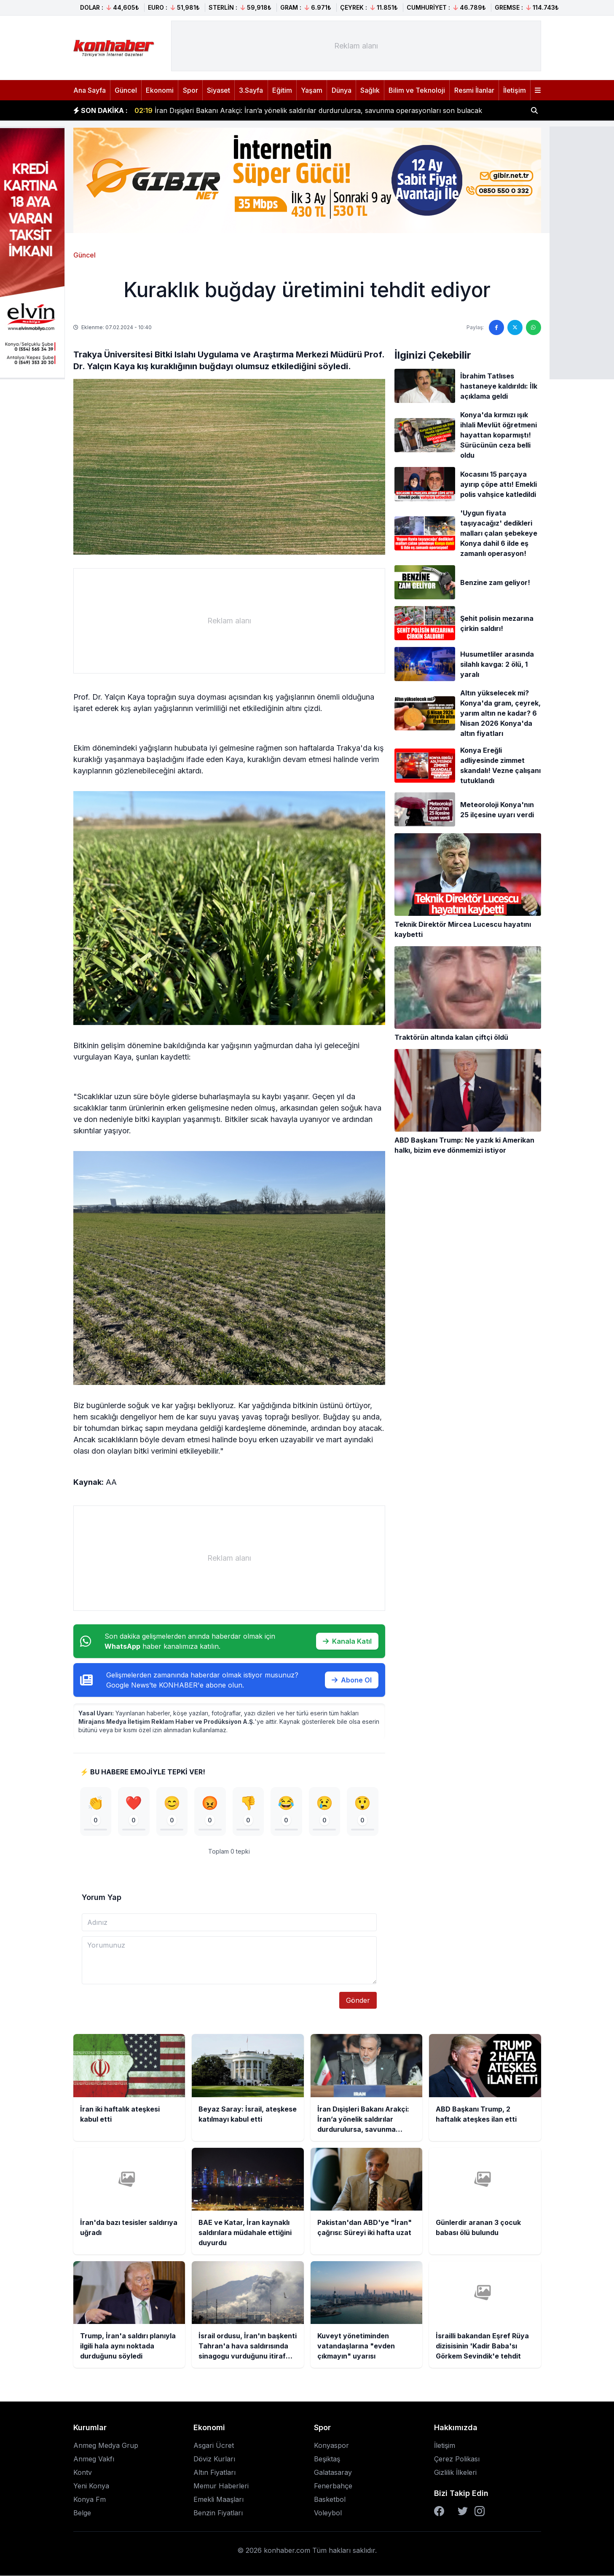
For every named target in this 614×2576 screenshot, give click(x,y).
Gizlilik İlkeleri (455, 2473)
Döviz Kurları (214, 2459)
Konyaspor (331, 2446)
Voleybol (328, 2513)
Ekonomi (160, 90)
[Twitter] (463, 2511)
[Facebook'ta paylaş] (496, 327)
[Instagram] (480, 2511)
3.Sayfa (251, 90)
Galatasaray (333, 2473)
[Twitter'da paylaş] (515, 327)
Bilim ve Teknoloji (417, 90)
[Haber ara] (534, 110)
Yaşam (311, 90)
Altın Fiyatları (214, 2473)
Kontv (82, 2473)
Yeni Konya (91, 2486)
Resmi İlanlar (474, 90)
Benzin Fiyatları (218, 2513)
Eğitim (282, 90)
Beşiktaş (327, 2459)
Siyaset (218, 90)
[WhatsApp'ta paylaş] (533, 327)
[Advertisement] (356, 46)
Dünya (341, 90)
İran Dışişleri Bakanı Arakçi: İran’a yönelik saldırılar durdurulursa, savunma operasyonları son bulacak (308, 110)
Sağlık (370, 90)
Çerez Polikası (457, 2459)
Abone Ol (352, 1680)
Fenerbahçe (333, 2486)
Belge (82, 2513)
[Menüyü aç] (538, 90)
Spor (190, 90)
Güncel (126, 90)
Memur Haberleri (221, 2486)
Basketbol (330, 2500)
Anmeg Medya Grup (105, 2446)
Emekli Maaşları (218, 2500)
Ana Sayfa (89, 90)
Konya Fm (89, 2500)
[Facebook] (439, 2511)
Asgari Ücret (213, 2446)
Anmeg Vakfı (93, 2459)
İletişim (514, 90)
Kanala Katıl (347, 1641)
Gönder (358, 2000)
